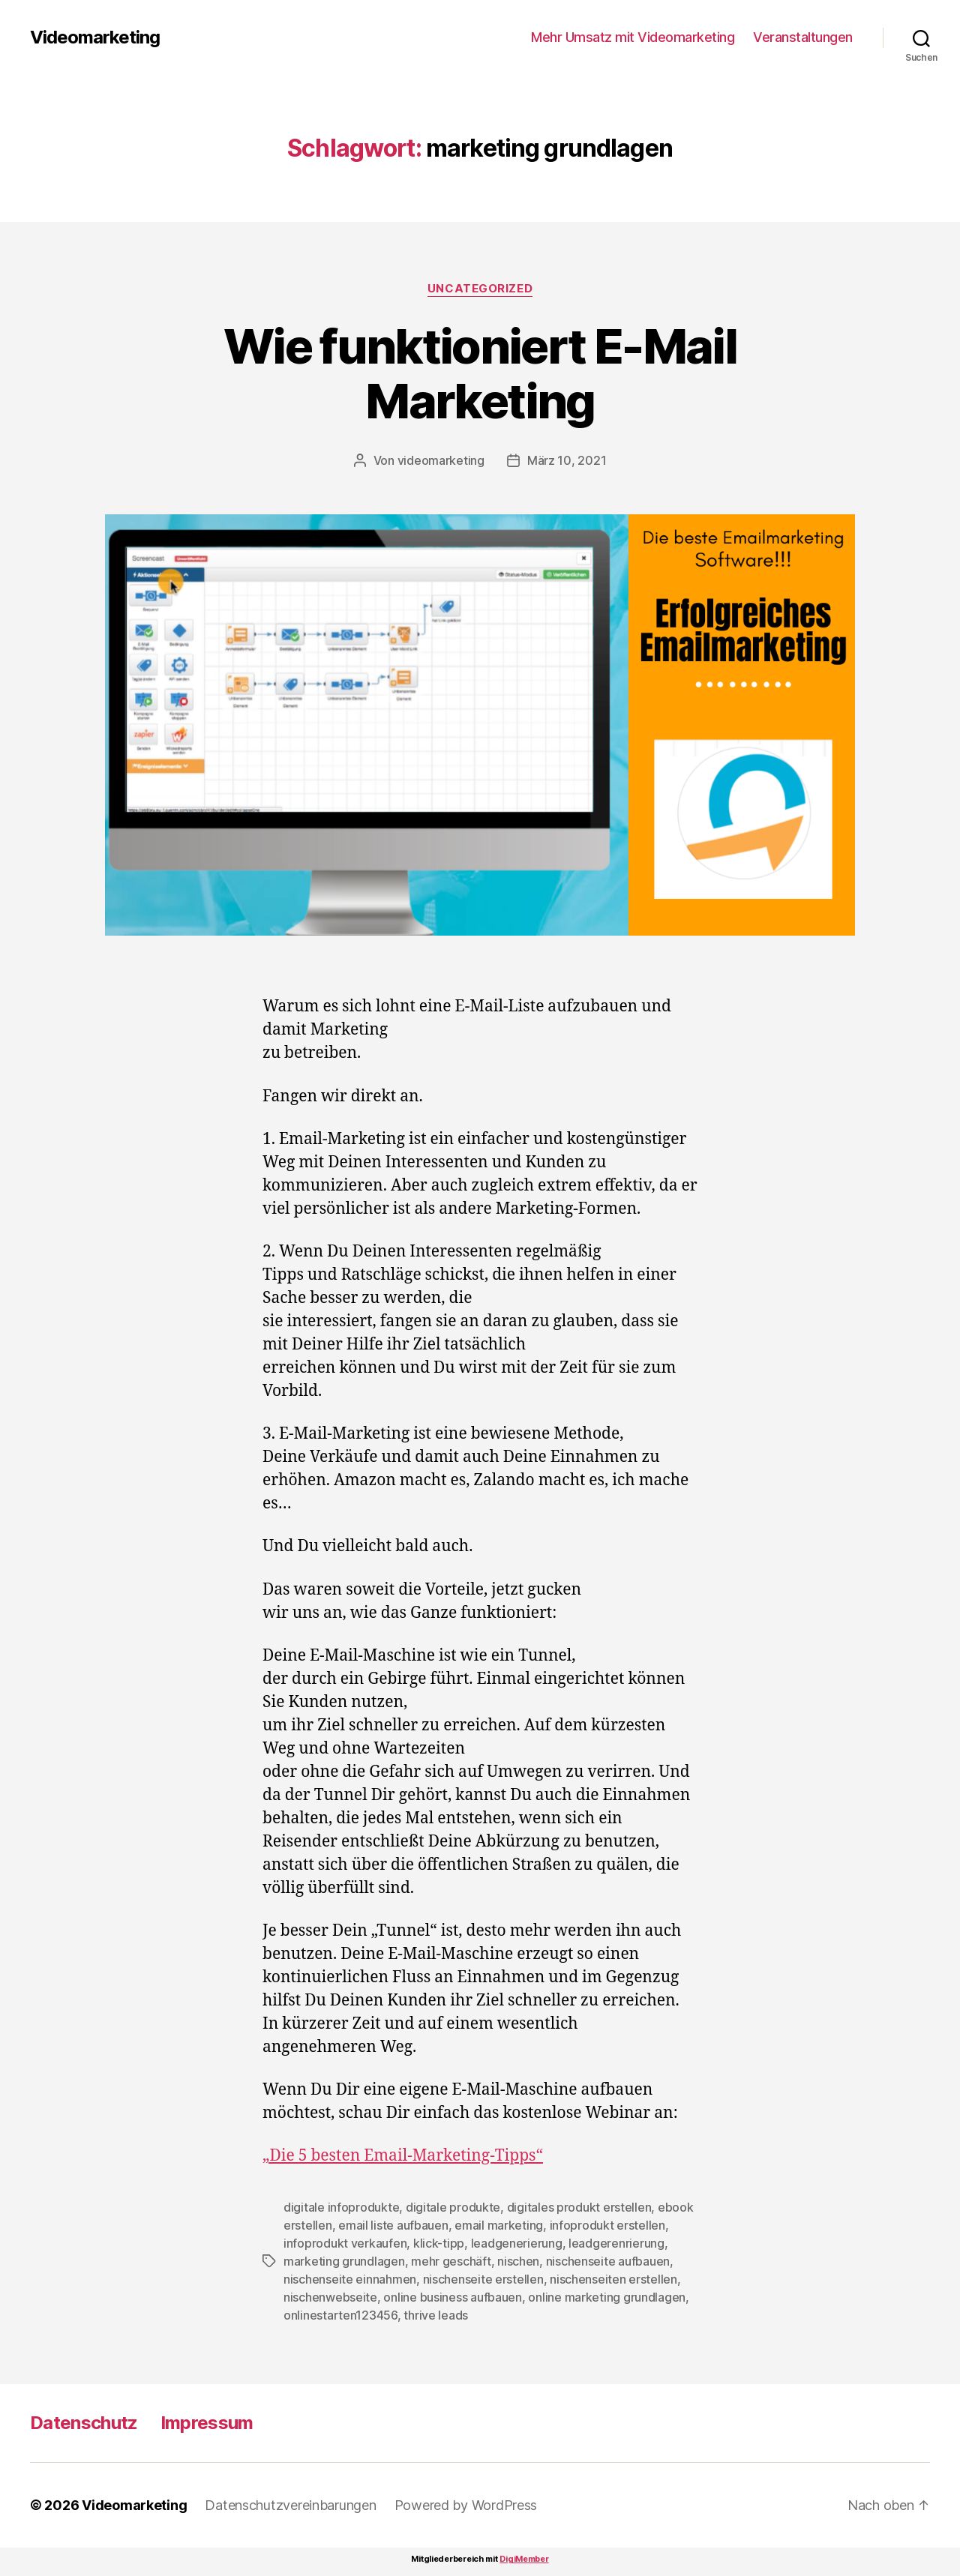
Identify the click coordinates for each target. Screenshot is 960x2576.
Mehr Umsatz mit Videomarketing (632, 37)
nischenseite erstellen (483, 2279)
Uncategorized (480, 288)
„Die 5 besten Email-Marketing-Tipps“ (402, 2156)
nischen (518, 2261)
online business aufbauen (452, 2297)
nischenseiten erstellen (613, 2279)
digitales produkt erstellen (579, 2207)
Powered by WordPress (466, 2505)
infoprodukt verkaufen (345, 2243)
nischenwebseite (330, 2297)
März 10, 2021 (567, 460)
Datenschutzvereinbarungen (290, 2505)
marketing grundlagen (344, 2261)
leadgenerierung (516, 2243)
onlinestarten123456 (341, 2315)
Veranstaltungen (803, 37)
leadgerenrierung (616, 2243)
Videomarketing (95, 37)
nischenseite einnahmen (350, 2279)
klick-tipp (438, 2243)
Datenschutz (84, 2423)
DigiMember (524, 2559)
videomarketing (441, 460)
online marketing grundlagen (607, 2297)
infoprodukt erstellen (607, 2225)
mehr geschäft (451, 2261)
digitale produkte (453, 2207)
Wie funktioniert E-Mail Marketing (480, 373)
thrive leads (436, 2315)
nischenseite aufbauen (608, 2261)
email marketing (498, 2225)
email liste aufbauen (393, 2225)
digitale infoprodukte (341, 2207)
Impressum (207, 2423)
